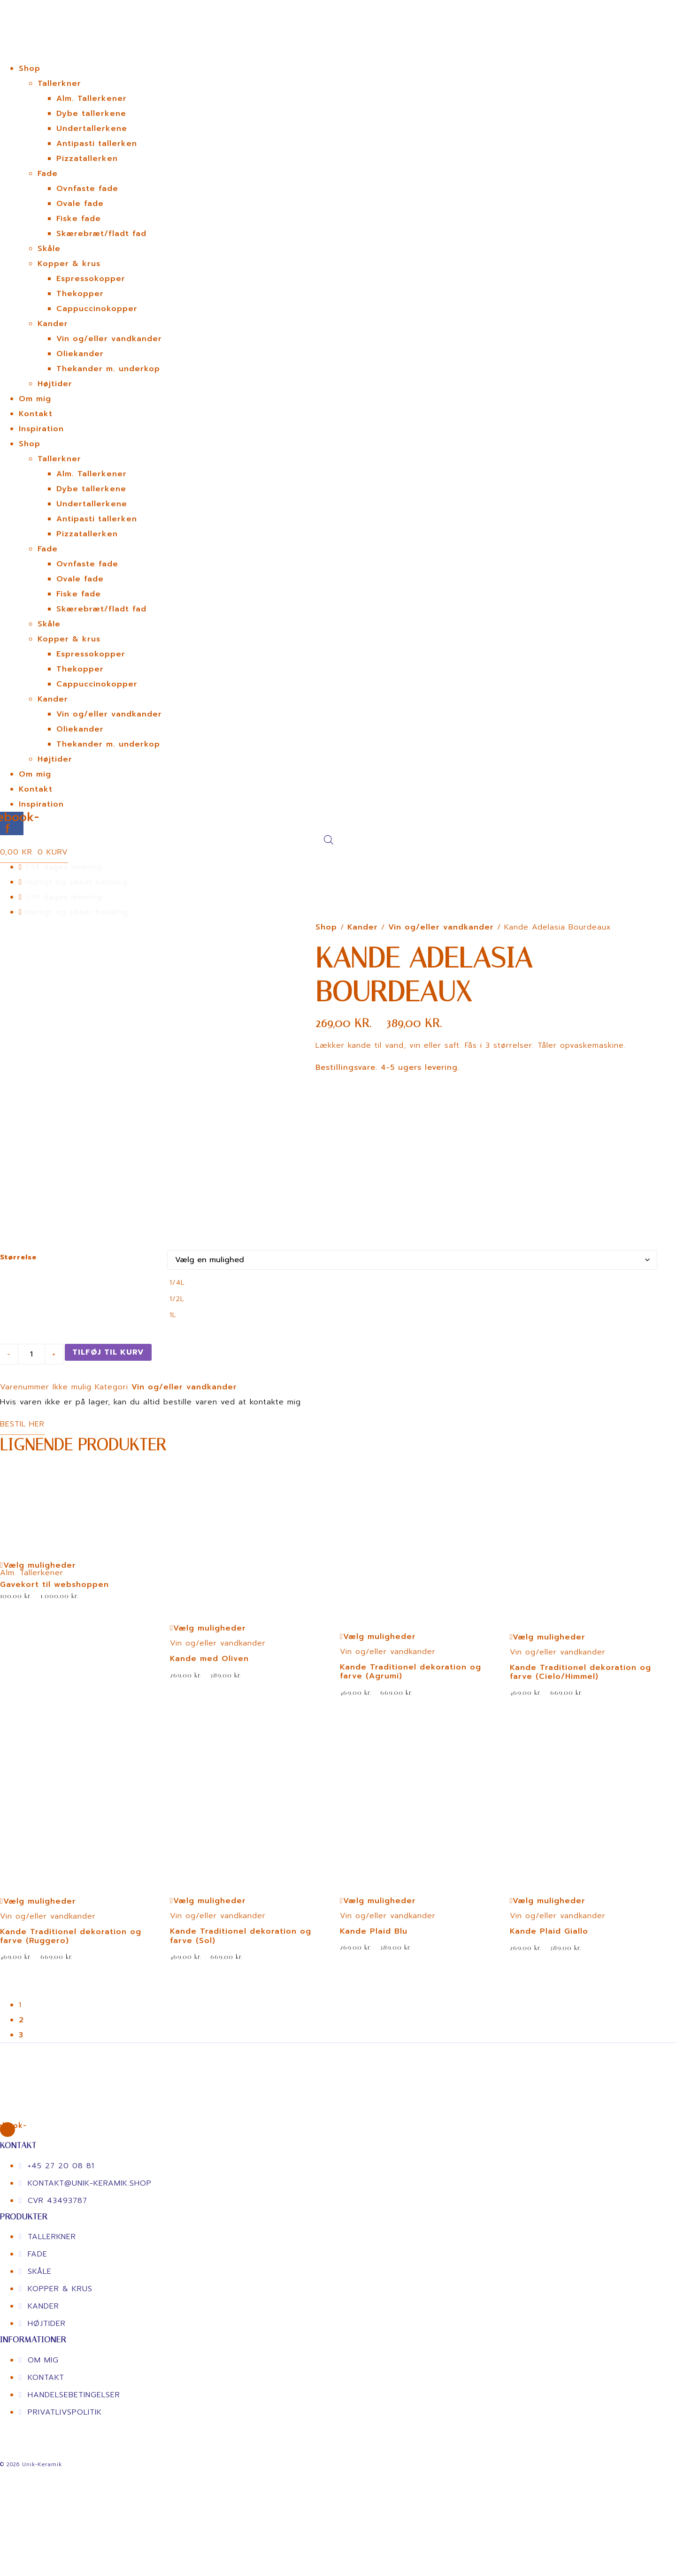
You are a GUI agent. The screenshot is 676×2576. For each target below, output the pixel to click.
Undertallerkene (91, 128)
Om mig (35, 398)
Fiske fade (78, 218)
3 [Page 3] (21, 2068)
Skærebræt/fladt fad (101, 233)
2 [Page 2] (21, 2053)
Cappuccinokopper (97, 308)
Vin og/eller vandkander (109, 338)
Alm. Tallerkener (91, 98)
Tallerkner (59, 83)
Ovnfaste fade (87, 188)
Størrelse (18, 1291)
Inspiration (41, 428)
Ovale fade (80, 203)
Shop (29, 68)
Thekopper (80, 293)
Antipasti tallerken (96, 143)
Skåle (49, 248)
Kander (53, 323)
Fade (48, 173)
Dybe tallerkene (91, 113)
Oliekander (80, 353)
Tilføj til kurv (108, 1386)
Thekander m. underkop (108, 368)
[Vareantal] (31, 1388)
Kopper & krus (69, 263)
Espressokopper (90, 278)
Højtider (55, 383)
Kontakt (36, 413)
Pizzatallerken (87, 158)
